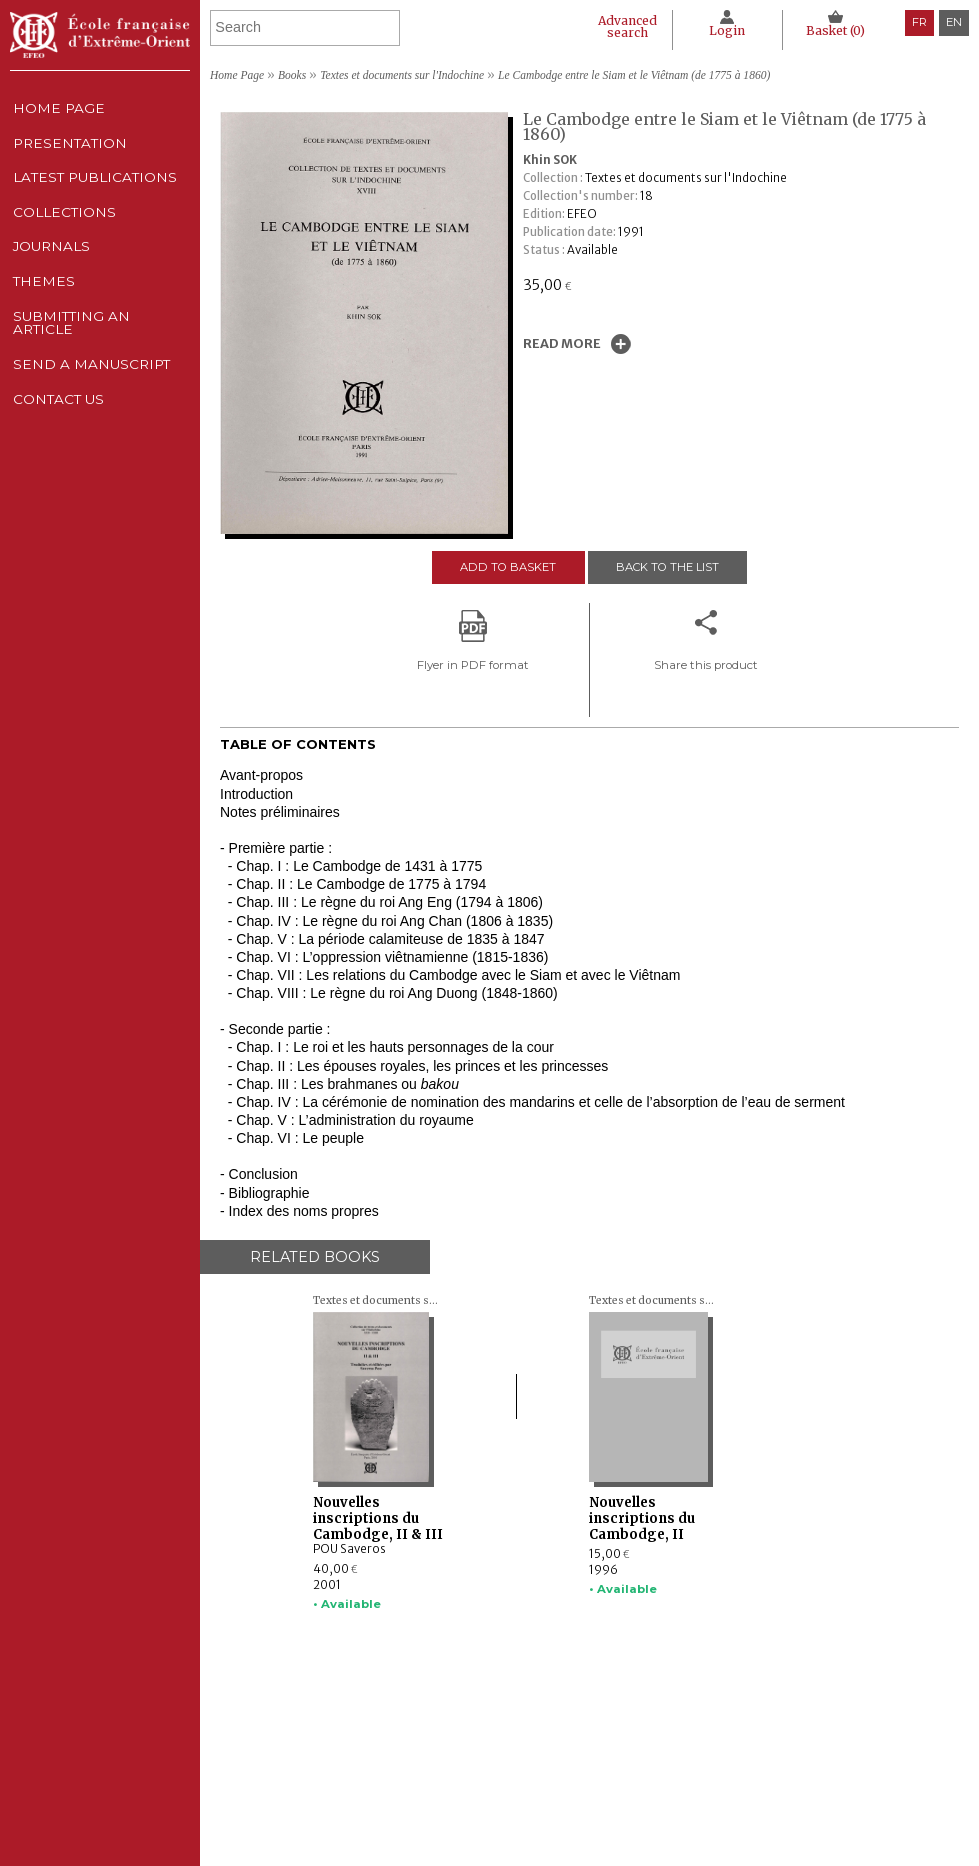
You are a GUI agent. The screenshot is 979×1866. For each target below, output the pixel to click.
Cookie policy (737, 1785)
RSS (712, 1826)
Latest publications (96, 199)
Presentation (69, 156)
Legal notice (735, 1747)
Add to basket (506, 567)
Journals (485, 1785)
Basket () (834, 30)
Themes (477, 1803)
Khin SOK (550, 160)
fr (919, 22)
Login (721, 30)
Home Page (57, 112)
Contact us (57, 472)
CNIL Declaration (750, 1766)
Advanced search (618, 26)
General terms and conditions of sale (803, 1803)
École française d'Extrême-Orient (100, 35)
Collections (494, 1766)
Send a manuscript (91, 429)
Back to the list (668, 567)
